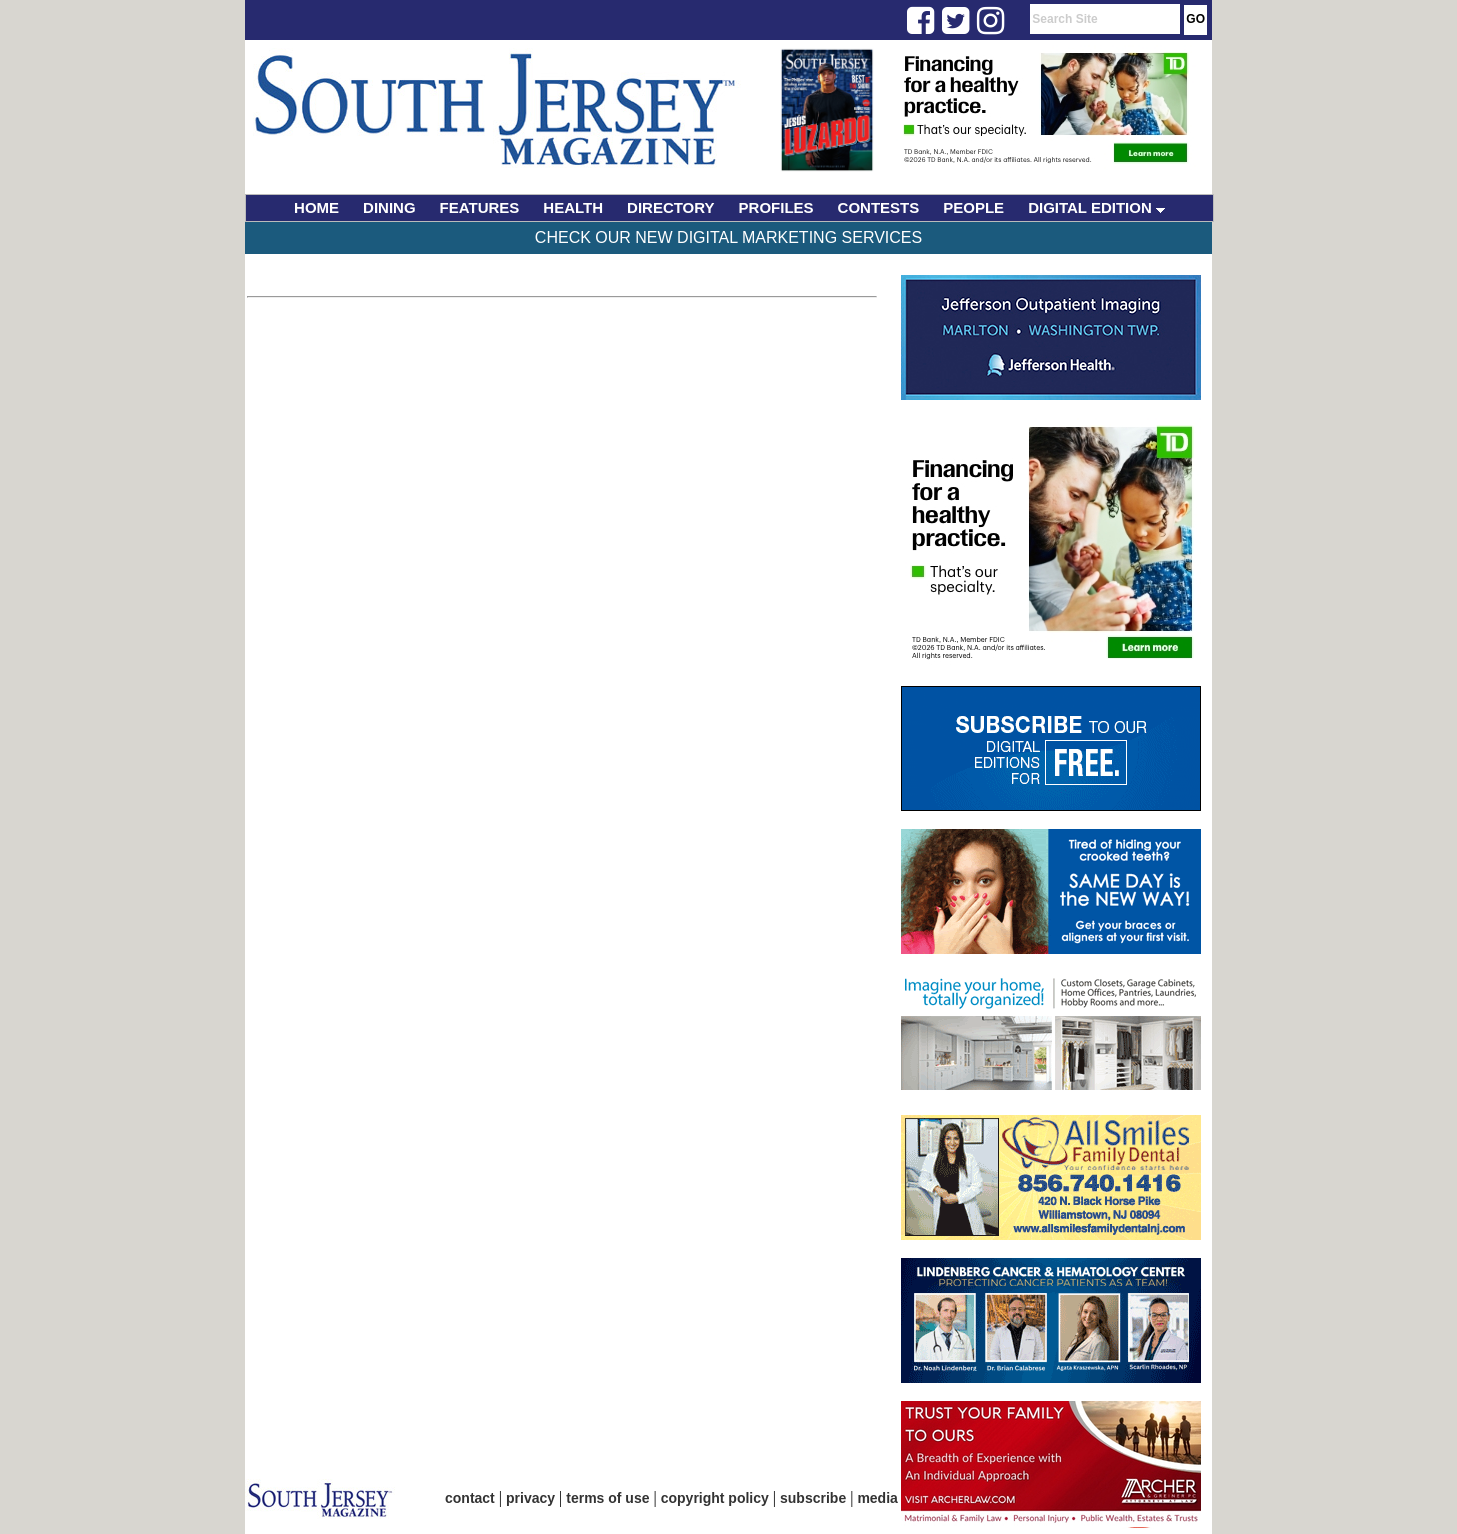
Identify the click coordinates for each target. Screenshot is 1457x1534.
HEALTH (573, 207)
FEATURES (480, 207)
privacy (530, 1498)
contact (470, 1498)
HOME (316, 207)
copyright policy (715, 1498)
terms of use (607, 1498)
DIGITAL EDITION (1096, 207)
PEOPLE (973, 207)
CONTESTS (879, 207)
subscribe (813, 1498)
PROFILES (776, 207)
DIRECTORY (671, 207)
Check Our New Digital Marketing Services (728, 237)
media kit (887, 1498)
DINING (389, 207)
